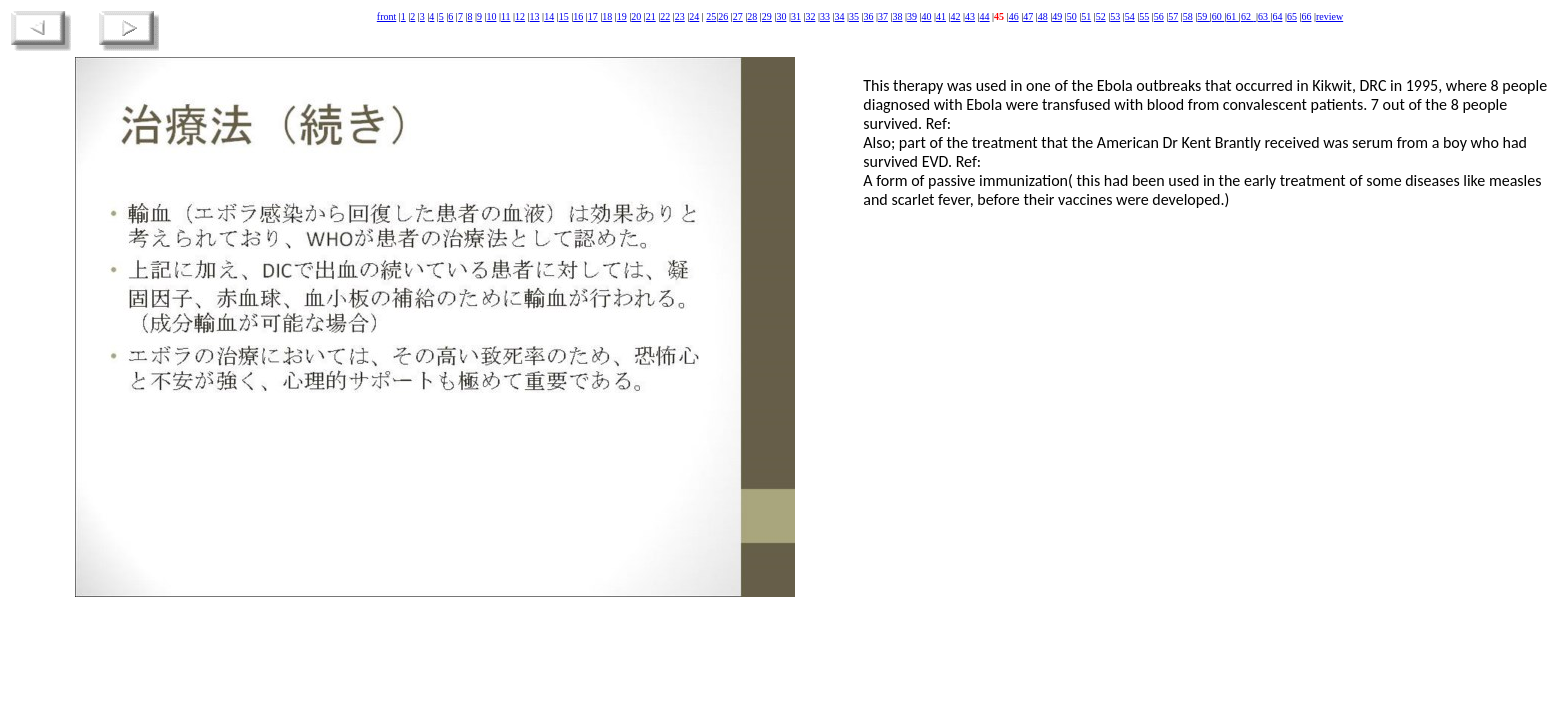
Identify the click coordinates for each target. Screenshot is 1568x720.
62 (1247, 16)
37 (883, 16)
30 (781, 16)
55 (1144, 16)
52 (1101, 16)
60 (1218, 16)
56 (1159, 16)
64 (1277, 16)
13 (535, 16)
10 (491, 16)
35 (854, 16)
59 (1203, 16)
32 (810, 16)
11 (506, 16)
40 (927, 16)
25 (711, 16)
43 (970, 16)
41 (941, 16)
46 (1014, 16)
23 (680, 16)
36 (868, 16)
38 (898, 16)
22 (665, 16)
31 (796, 16)
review (1329, 16)
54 (1130, 16)
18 (607, 16)
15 (564, 16)
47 (1028, 16)
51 (1086, 16)
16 (578, 16)
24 (694, 16)
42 (956, 16)
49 (1057, 16)
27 (738, 16)
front (386, 16)
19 (622, 16)
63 (1264, 16)
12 (520, 16)
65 (1292, 16)
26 (723, 16)
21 (651, 16)
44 (985, 16)
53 (1115, 16)
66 (1306, 16)
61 (1232, 16)
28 (752, 16)
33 (825, 16)
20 (636, 16)
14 (549, 16)
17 (593, 16)
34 (839, 16)
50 (1072, 16)
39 (912, 16)
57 (1173, 16)
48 (1043, 16)
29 (767, 16)
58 (1188, 16)
